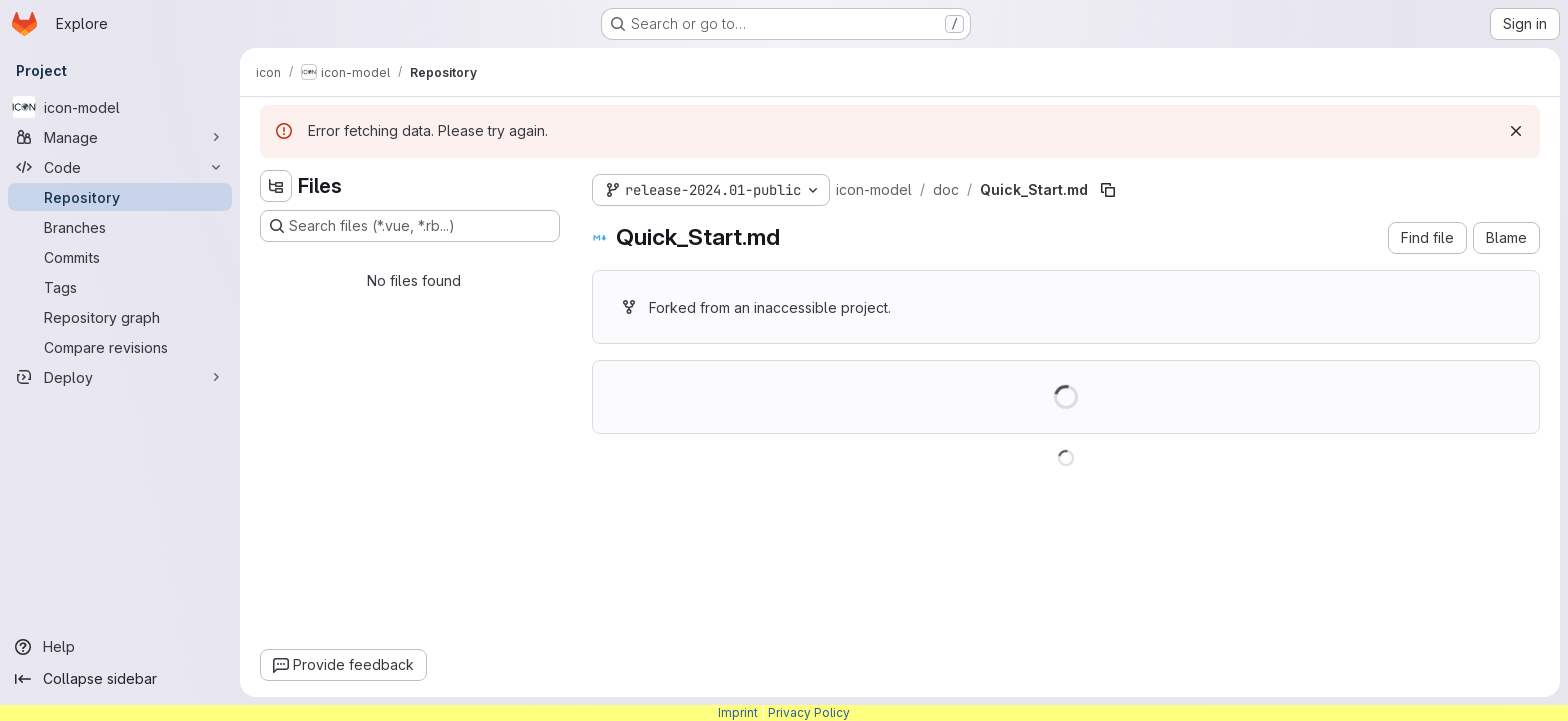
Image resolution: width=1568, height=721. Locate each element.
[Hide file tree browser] (276, 186)
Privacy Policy (809, 712)
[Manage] (120, 137)
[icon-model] (120, 107)
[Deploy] (120, 377)
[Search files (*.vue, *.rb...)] (410, 226)
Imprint (738, 712)
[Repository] (120, 197)
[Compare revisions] (120, 347)
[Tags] (120, 287)
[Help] (120, 647)
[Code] (120, 167)
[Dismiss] (1516, 131)
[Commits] (120, 257)
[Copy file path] (1108, 190)
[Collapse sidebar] (120, 679)
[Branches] (120, 227)
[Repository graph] (120, 317)
